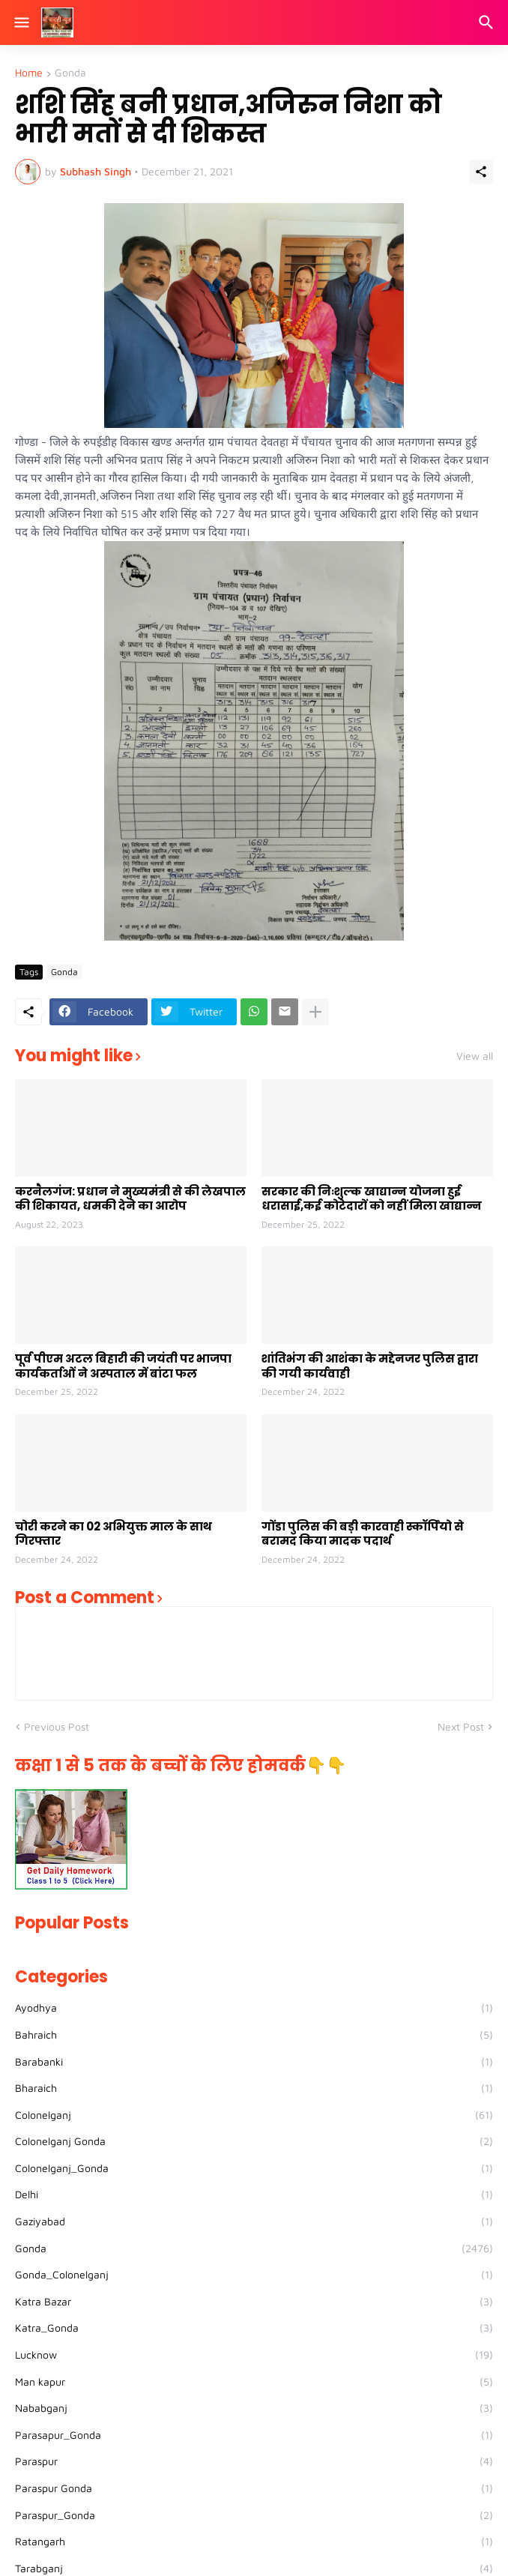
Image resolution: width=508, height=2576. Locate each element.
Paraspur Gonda (254, 2488)
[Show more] (315, 1011)
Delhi (254, 2194)
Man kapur (254, 2381)
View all (474, 1056)
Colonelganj (254, 2115)
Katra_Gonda (254, 2327)
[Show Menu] (20, 22)
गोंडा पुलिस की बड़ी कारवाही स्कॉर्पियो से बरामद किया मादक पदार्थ (362, 1533)
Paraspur (254, 2461)
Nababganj (254, 2408)
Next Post (461, 1726)
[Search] (488, 22)
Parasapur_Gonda (254, 2435)
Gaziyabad (254, 2221)
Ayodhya (254, 2007)
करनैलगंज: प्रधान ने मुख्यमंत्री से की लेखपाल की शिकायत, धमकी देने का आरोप (130, 1198)
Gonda (70, 73)
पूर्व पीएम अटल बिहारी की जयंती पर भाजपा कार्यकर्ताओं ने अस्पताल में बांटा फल (123, 1366)
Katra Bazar (254, 2301)
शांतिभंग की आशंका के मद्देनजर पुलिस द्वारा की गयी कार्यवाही (369, 1366)
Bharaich (254, 2088)
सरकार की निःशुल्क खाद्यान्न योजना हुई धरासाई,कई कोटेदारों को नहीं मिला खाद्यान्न (371, 1198)
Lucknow (254, 2354)
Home (29, 73)
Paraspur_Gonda (254, 2515)
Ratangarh (254, 2541)
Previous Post (56, 1726)
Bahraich (254, 2034)
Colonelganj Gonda (254, 2141)
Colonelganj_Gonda (254, 2168)
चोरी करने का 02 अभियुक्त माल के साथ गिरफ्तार (113, 1533)
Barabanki (254, 2061)
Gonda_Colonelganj (254, 2274)
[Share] (481, 172)
